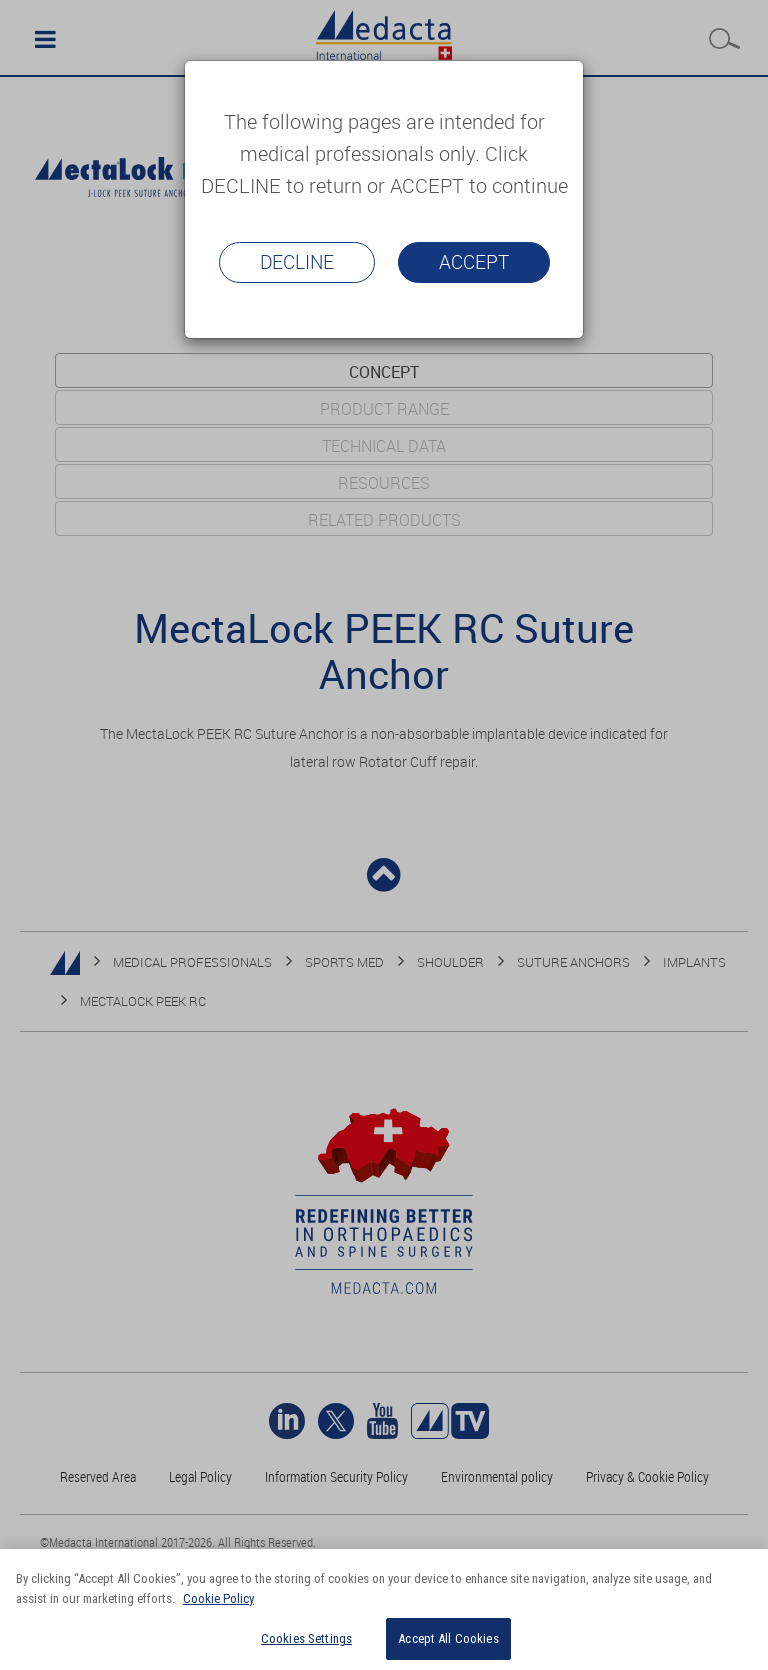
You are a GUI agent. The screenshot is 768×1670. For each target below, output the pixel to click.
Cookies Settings (306, 1638)
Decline (297, 262)
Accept (474, 262)
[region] (384, 1609)
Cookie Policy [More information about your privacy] (218, 1598)
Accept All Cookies (448, 1638)
